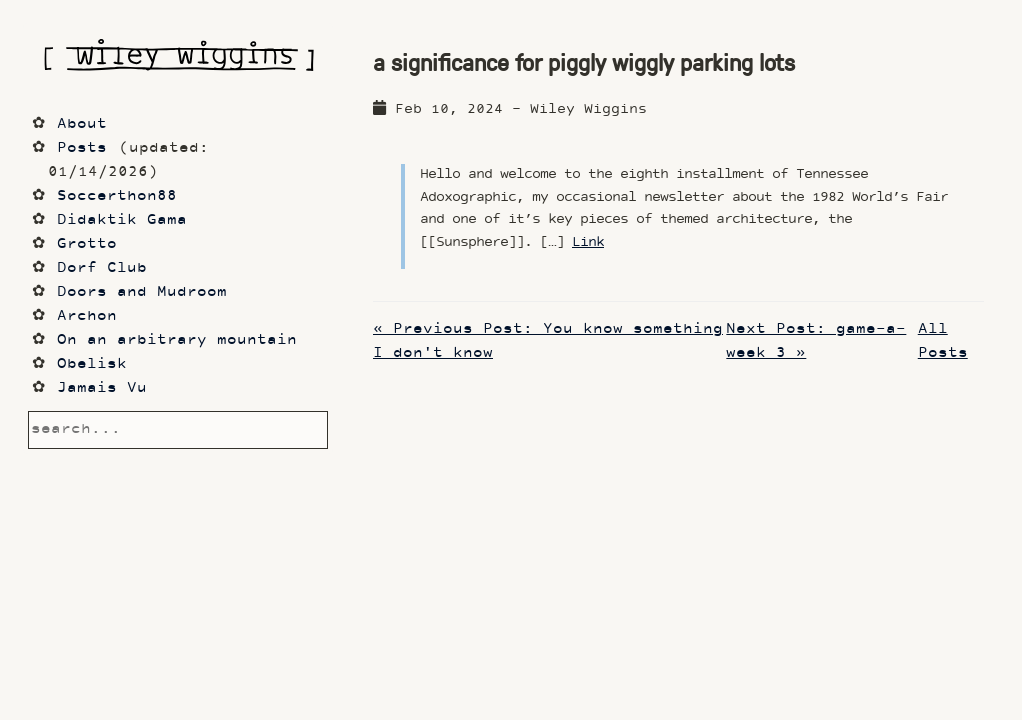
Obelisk (92, 364)
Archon (87, 316)
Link (588, 242)
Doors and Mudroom (142, 292)
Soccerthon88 (117, 196)
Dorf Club (102, 268)
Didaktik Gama (122, 220)
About (82, 124)
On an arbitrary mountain (177, 340)
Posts (82, 148)
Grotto (87, 244)
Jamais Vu (102, 388)
